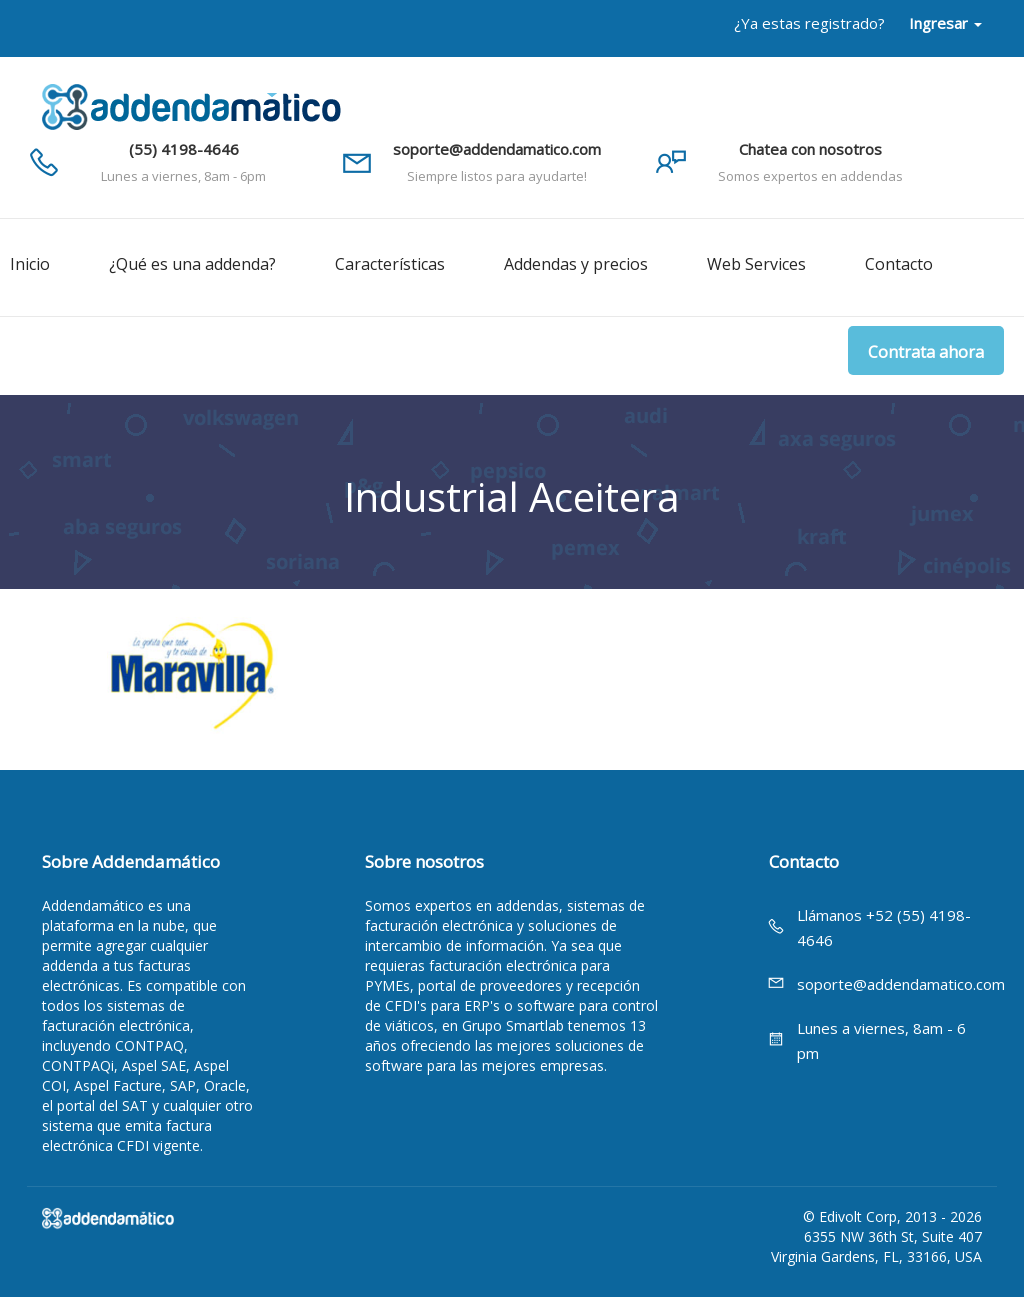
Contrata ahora (926, 352)
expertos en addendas (487, 905)
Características (390, 264)
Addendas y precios (576, 264)
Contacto (899, 264)
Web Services (756, 264)
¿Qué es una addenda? (192, 264)
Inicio (30, 264)
